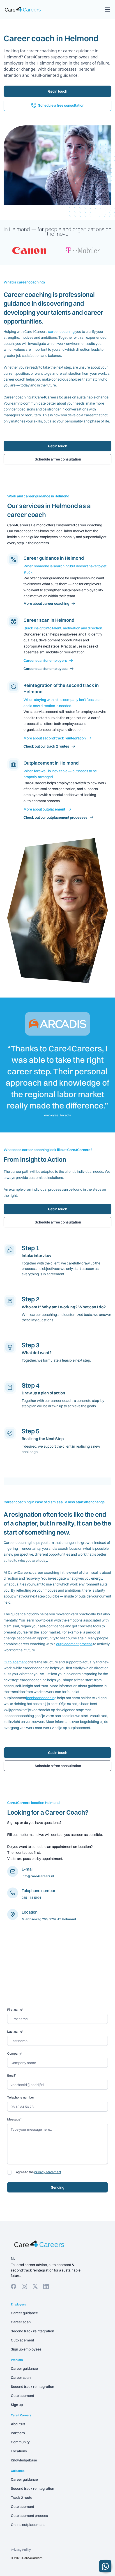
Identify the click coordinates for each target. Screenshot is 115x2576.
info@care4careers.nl (38, 1876)
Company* (14, 2053)
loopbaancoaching (41, 1698)
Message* (14, 2119)
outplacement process (74, 1644)
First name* (15, 2010)
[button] (106, 9)
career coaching (61, 331)
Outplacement (15, 1662)
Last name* (15, 2031)
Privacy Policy (21, 2549)
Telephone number (20, 2097)
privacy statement (47, 2172)
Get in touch (57, 1209)
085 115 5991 (31, 1897)
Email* (11, 2075)
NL (13, 2258)
